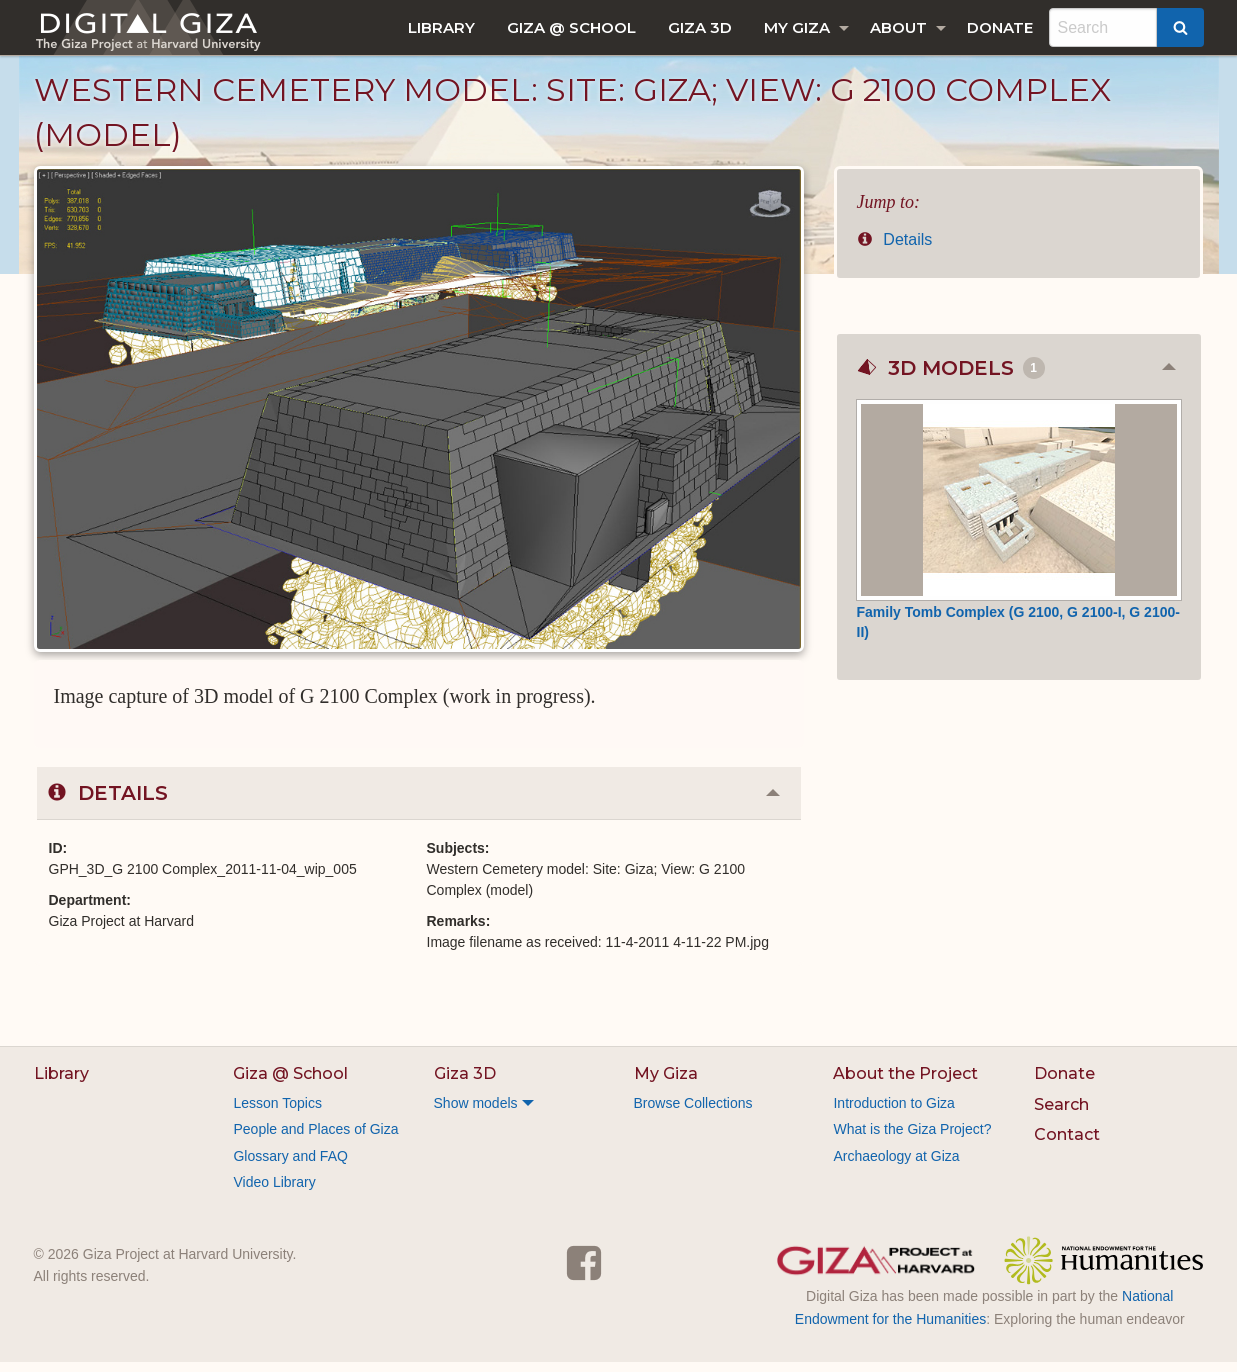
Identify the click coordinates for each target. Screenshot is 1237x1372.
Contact (1067, 1144)
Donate (1000, 27)
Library (441, 27)
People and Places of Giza (315, 1139)
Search (1061, 1114)
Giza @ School (571, 27)
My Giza (797, 27)
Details (895, 249)
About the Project (905, 1083)
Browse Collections (693, 1113)
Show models (476, 1113)
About (898, 27)
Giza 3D (700, 27)
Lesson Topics (277, 1113)
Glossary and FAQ (290, 1166)
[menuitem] (441, 27)
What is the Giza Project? (912, 1139)
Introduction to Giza (893, 1113)
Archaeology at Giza (896, 1166)
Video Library (274, 1192)
